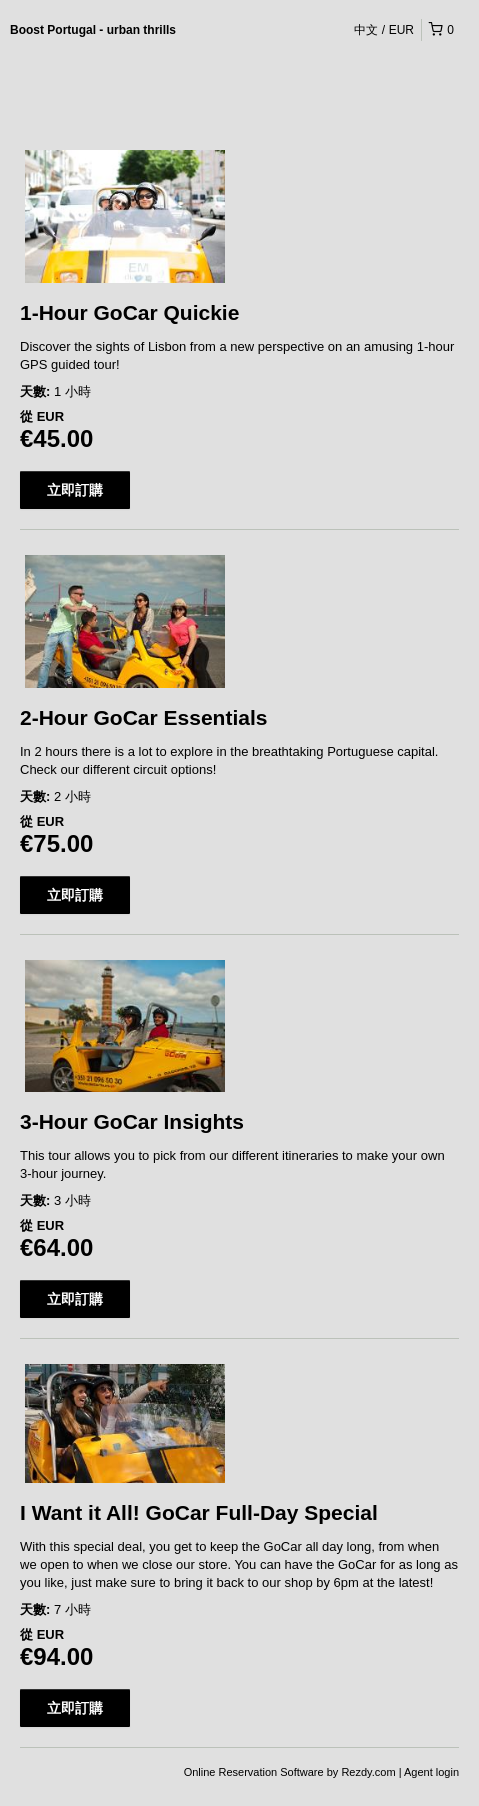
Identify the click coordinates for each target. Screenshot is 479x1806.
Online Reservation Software (254, 1772)
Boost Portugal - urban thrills (93, 30)
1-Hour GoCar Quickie (129, 312)
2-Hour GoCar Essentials (143, 717)
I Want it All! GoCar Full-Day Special (199, 1512)
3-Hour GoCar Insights (132, 1121)
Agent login (431, 1772)
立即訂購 (75, 490)
